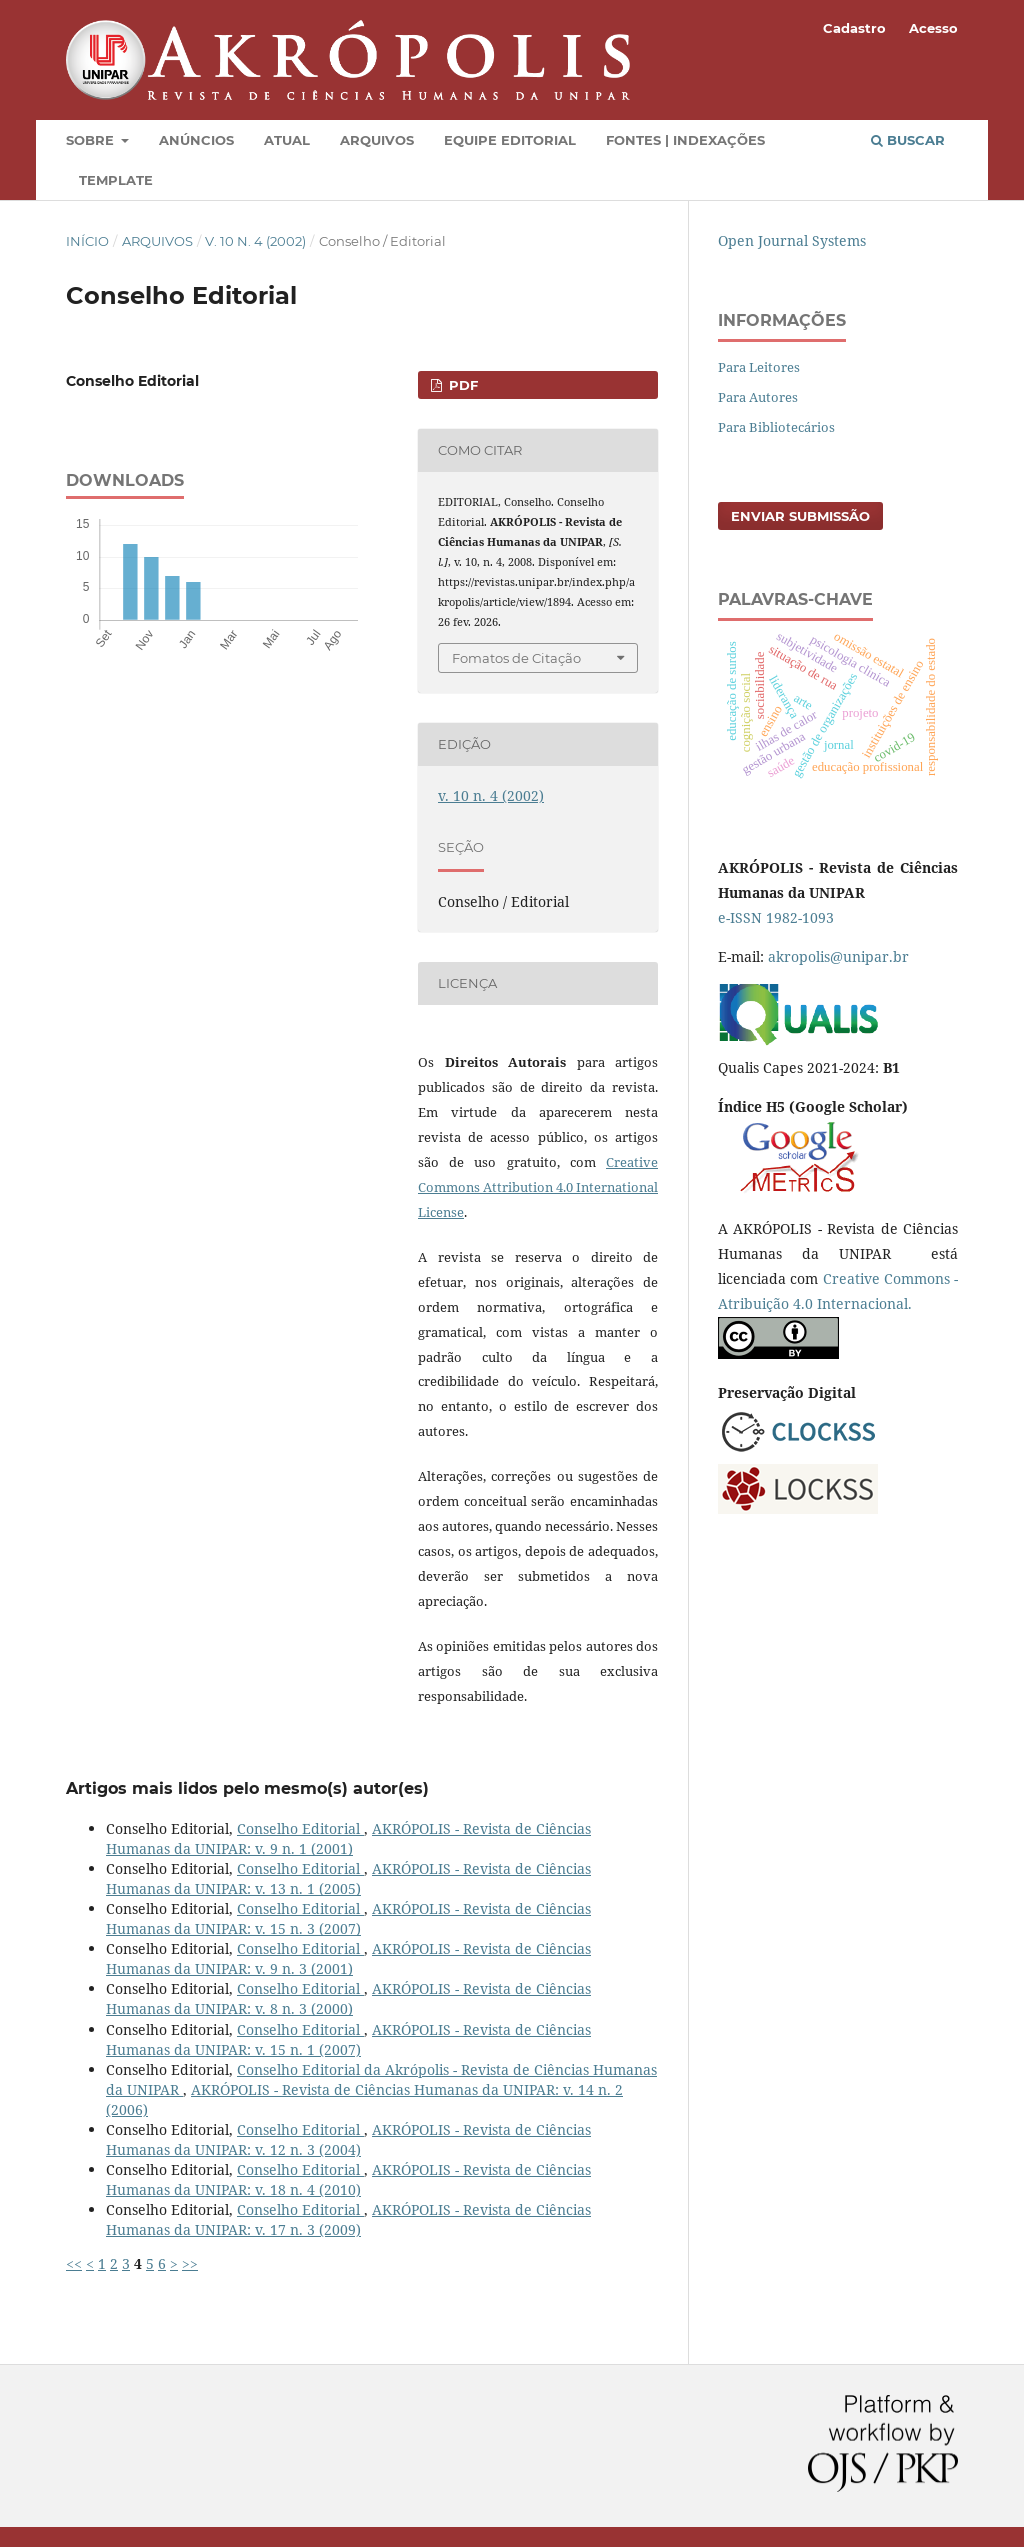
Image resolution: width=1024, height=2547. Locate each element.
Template (116, 180)
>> (190, 2263)
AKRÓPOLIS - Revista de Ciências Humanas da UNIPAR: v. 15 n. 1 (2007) (348, 2039)
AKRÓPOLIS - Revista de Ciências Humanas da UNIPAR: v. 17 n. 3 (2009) (348, 2219)
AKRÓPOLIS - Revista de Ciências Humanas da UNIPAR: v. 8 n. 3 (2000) (348, 1998)
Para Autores (758, 397)
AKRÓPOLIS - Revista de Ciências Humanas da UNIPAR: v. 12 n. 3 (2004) (348, 2139)
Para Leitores (759, 367)
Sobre (92, 140)
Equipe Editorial (510, 140)
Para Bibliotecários (776, 427)
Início (87, 241)
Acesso (933, 28)
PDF (461, 385)
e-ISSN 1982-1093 (776, 917)
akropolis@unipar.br (838, 956)
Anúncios (196, 140)
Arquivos (377, 140)
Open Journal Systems (792, 240)
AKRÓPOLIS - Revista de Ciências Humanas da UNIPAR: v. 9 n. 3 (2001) (348, 1958)
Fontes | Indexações (685, 140)
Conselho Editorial (300, 1828)
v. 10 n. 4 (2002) (255, 241)
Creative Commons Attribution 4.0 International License (538, 1187)
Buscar (908, 140)
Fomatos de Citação (516, 658)
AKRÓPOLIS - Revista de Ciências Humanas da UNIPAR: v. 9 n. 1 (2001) (348, 1838)
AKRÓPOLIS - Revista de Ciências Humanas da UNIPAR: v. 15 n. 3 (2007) (348, 1918)
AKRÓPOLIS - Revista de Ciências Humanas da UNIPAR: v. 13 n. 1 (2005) (348, 1878)
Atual (287, 140)
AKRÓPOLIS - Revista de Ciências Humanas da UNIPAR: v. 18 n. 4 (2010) (348, 2179)
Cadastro (854, 28)
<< (74, 2263)
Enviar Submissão (800, 516)
